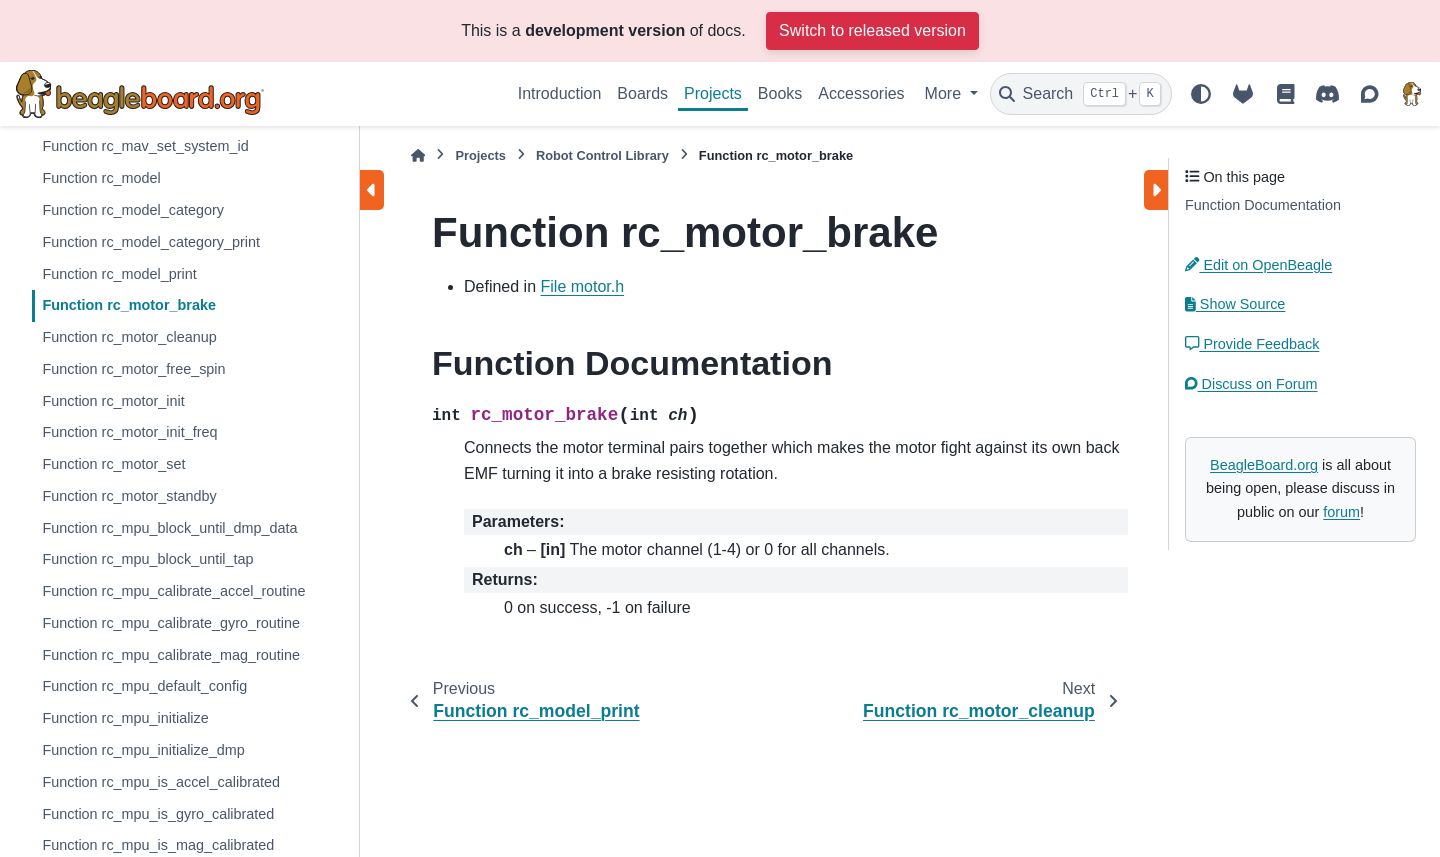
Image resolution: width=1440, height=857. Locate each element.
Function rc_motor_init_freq (129, 432)
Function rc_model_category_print (151, 242)
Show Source (1235, 304)
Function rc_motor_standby (129, 496)
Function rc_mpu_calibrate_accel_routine (173, 591)
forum (1341, 512)
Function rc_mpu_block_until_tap (147, 559)
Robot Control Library (602, 155)
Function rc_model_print (119, 274)
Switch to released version (872, 30)
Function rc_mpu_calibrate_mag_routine (171, 655)
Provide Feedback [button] (1252, 344)
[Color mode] (1201, 94)
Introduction (560, 93)
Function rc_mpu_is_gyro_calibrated (158, 814)
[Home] (418, 155)
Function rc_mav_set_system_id (145, 146)
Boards (642, 93)
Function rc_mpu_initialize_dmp (143, 750)
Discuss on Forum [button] (1251, 384)
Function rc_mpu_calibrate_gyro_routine (171, 623)
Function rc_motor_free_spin (133, 369)
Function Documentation (1263, 205)
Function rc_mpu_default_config (144, 686)
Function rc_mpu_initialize (125, 718)
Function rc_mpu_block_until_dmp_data (169, 528)
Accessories (861, 93)
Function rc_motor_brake (129, 305)
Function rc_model (101, 178)
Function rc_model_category (133, 210)
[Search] (1081, 94)
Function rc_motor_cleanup (129, 337)
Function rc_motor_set (113, 464)
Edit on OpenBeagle (1258, 265)
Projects (713, 93)
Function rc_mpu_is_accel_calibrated (161, 782)
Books (780, 93)
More (945, 93)
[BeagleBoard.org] (1412, 94)
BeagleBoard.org (1264, 465)
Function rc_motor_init (113, 401)
